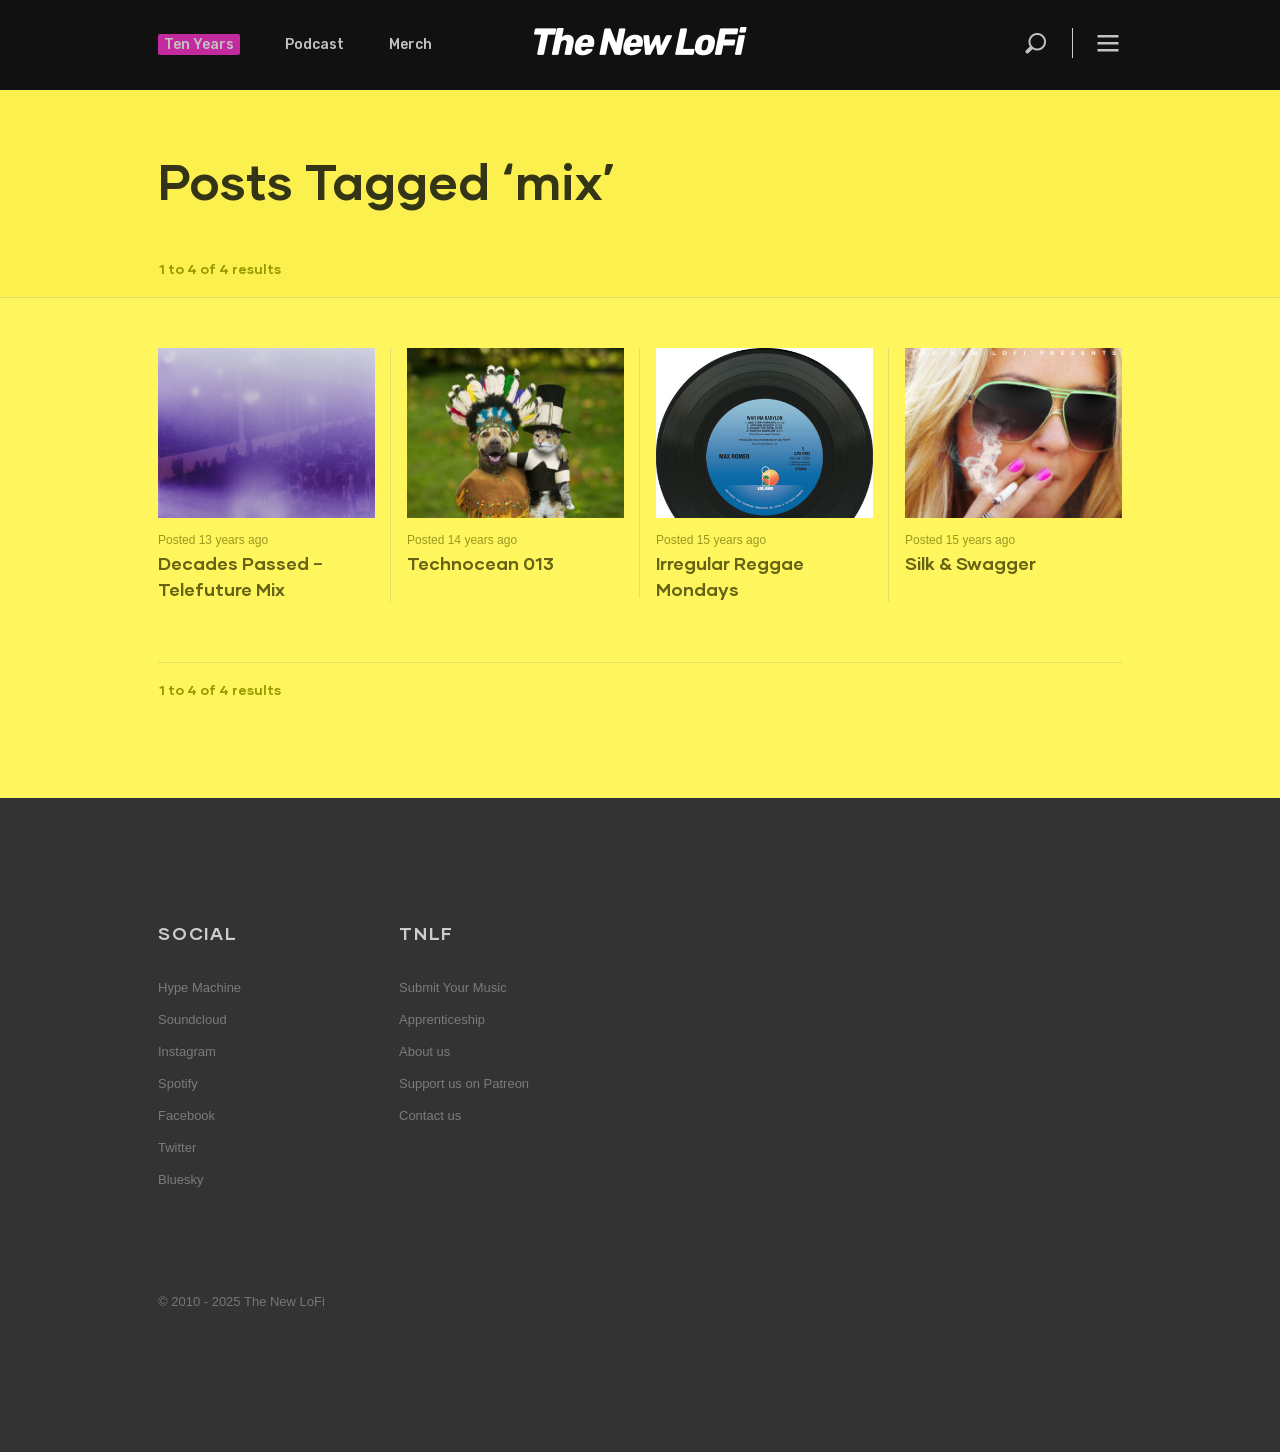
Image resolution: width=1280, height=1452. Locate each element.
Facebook (186, 1115)
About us (424, 1051)
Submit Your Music (453, 987)
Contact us (430, 1115)
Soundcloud (192, 1019)
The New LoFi (640, 45)
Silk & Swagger (970, 563)
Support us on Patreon (464, 1083)
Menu (1108, 43)
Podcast (314, 44)
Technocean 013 (480, 563)
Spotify (178, 1083)
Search (1037, 43)
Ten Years (199, 44)
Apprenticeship (442, 1019)
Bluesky (181, 1179)
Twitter (177, 1147)
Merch (410, 44)
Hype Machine (199, 987)
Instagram (187, 1051)
